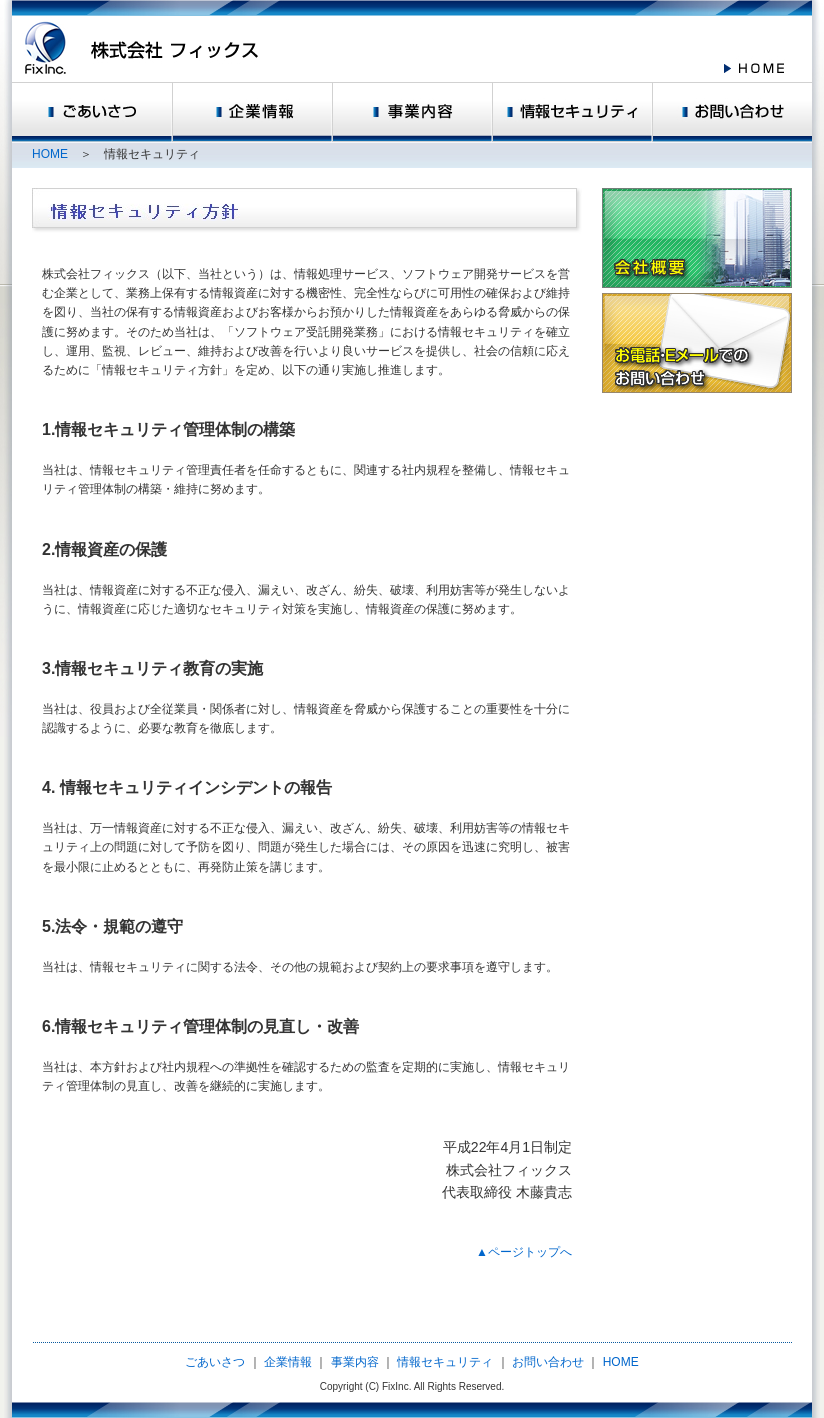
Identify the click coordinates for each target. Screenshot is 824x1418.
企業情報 (288, 1362)
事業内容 (355, 1362)
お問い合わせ (548, 1362)
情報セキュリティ (445, 1362)
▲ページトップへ (524, 1252)
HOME (50, 154)
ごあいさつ (216, 1362)
